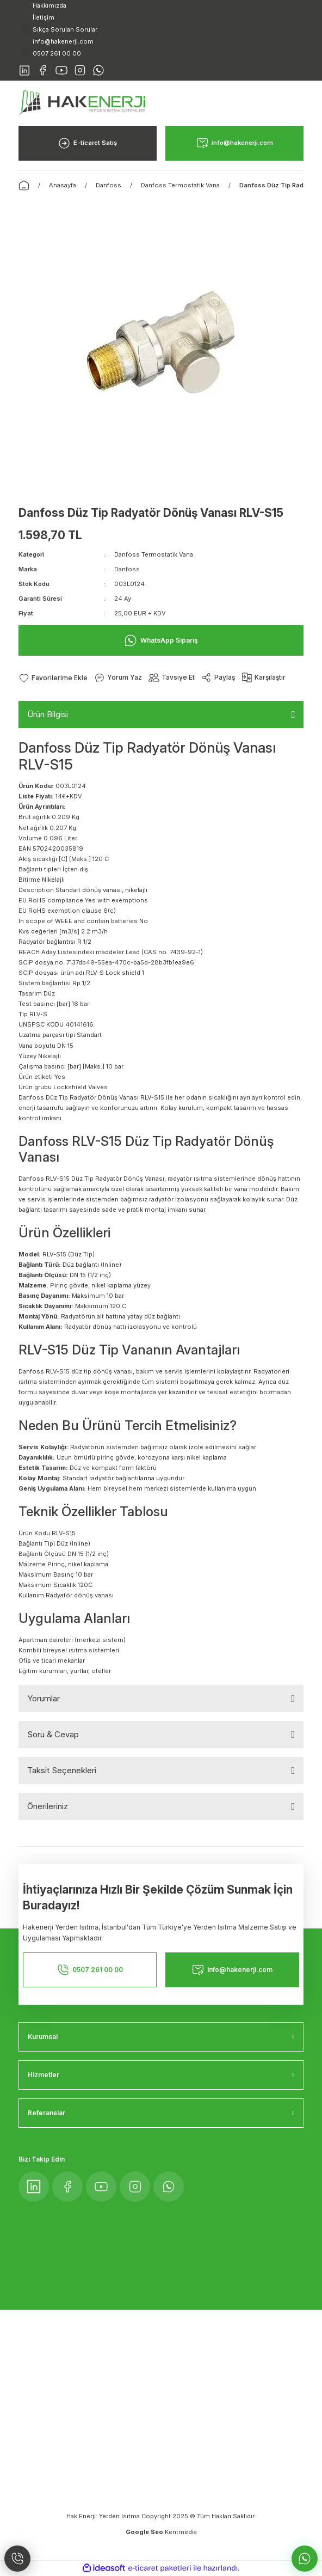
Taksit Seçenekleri (61, 1770)
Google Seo (145, 2532)
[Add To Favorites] (53, 677)
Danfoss (127, 569)
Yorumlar (43, 1698)
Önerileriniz (47, 1806)
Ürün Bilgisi (47, 714)
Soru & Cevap (53, 1734)
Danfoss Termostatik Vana (153, 554)
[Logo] (81, 102)
